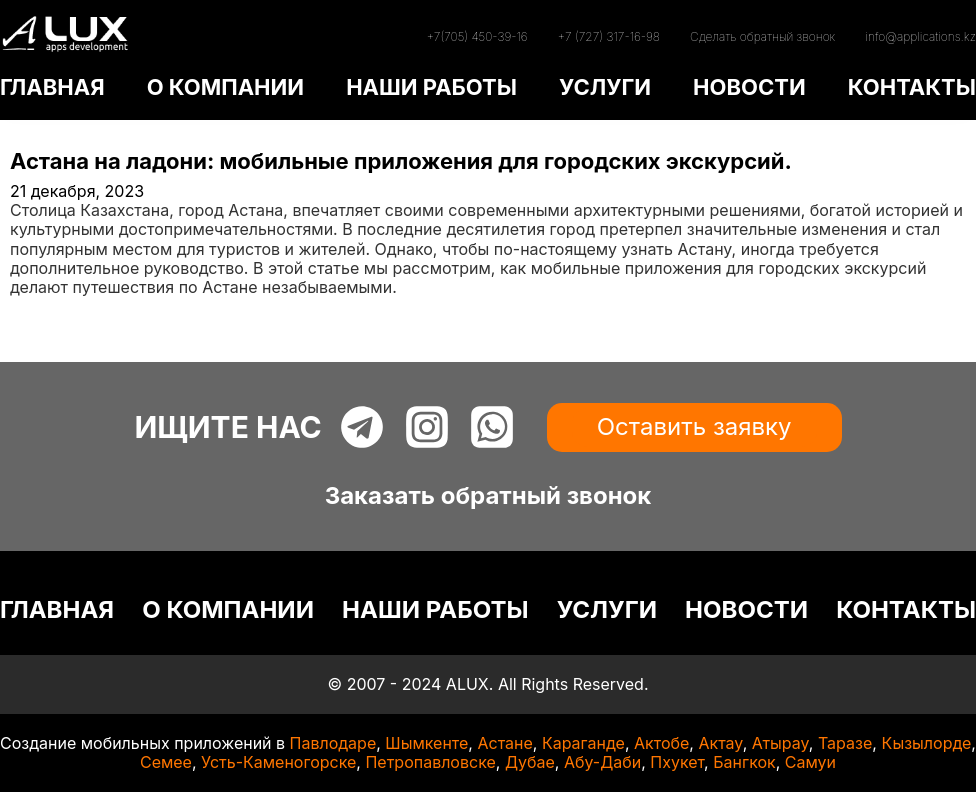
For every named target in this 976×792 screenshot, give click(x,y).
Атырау (780, 743)
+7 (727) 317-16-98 (609, 36)
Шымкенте (426, 743)
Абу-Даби (602, 762)
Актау (720, 743)
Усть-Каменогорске (278, 762)
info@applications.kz (920, 36)
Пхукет (677, 762)
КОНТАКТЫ (912, 87)
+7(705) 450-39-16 (476, 36)
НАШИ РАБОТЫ (431, 87)
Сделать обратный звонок (762, 36)
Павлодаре (333, 743)
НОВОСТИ (749, 87)
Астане (504, 743)
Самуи (810, 762)
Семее (166, 762)
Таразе (845, 743)
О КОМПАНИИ (225, 87)
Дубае (530, 762)
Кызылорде (926, 743)
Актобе (661, 743)
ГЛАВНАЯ (52, 87)
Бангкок (744, 762)
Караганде (583, 743)
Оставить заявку (694, 426)
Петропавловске (430, 762)
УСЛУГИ (605, 87)
